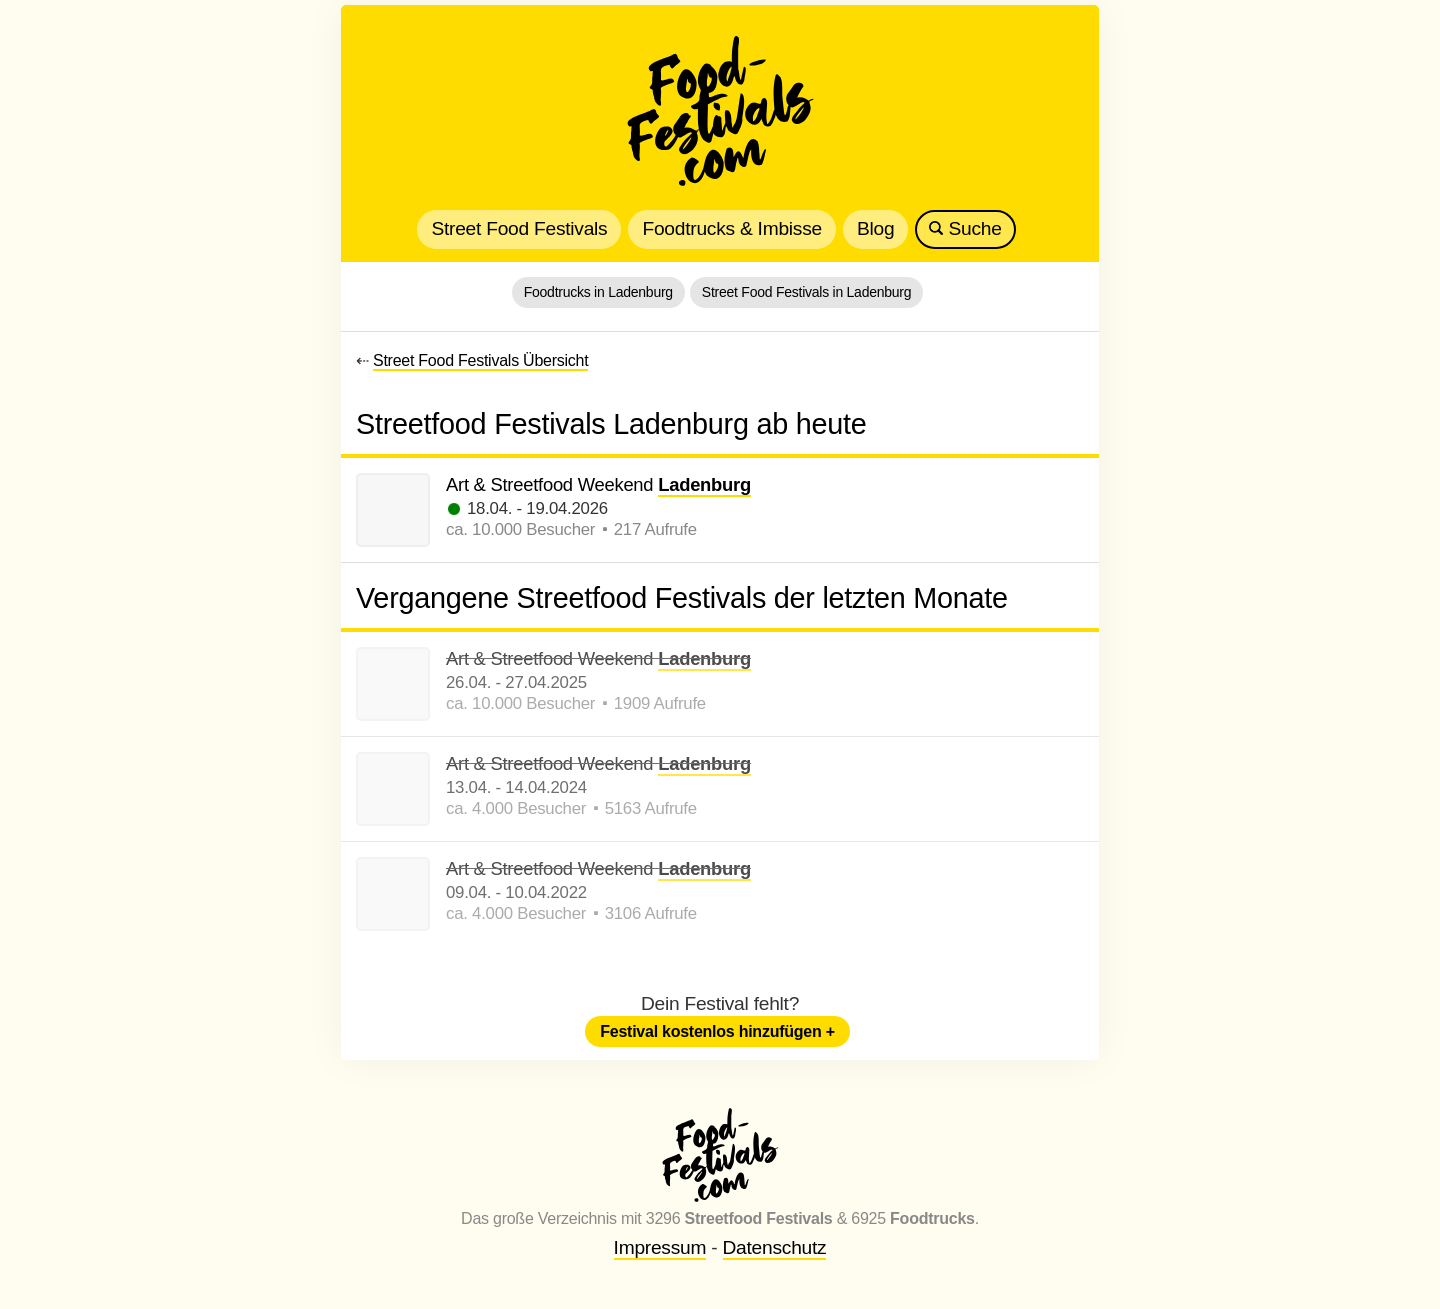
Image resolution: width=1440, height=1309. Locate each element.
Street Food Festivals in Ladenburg (806, 292)
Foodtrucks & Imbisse (731, 228)
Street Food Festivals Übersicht (480, 360)
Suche (965, 228)
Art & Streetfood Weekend (598, 485)
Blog (875, 228)
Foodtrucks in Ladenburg (598, 292)
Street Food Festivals (519, 228)
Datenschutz (775, 1247)
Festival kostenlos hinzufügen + (717, 1031)
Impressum (660, 1247)
